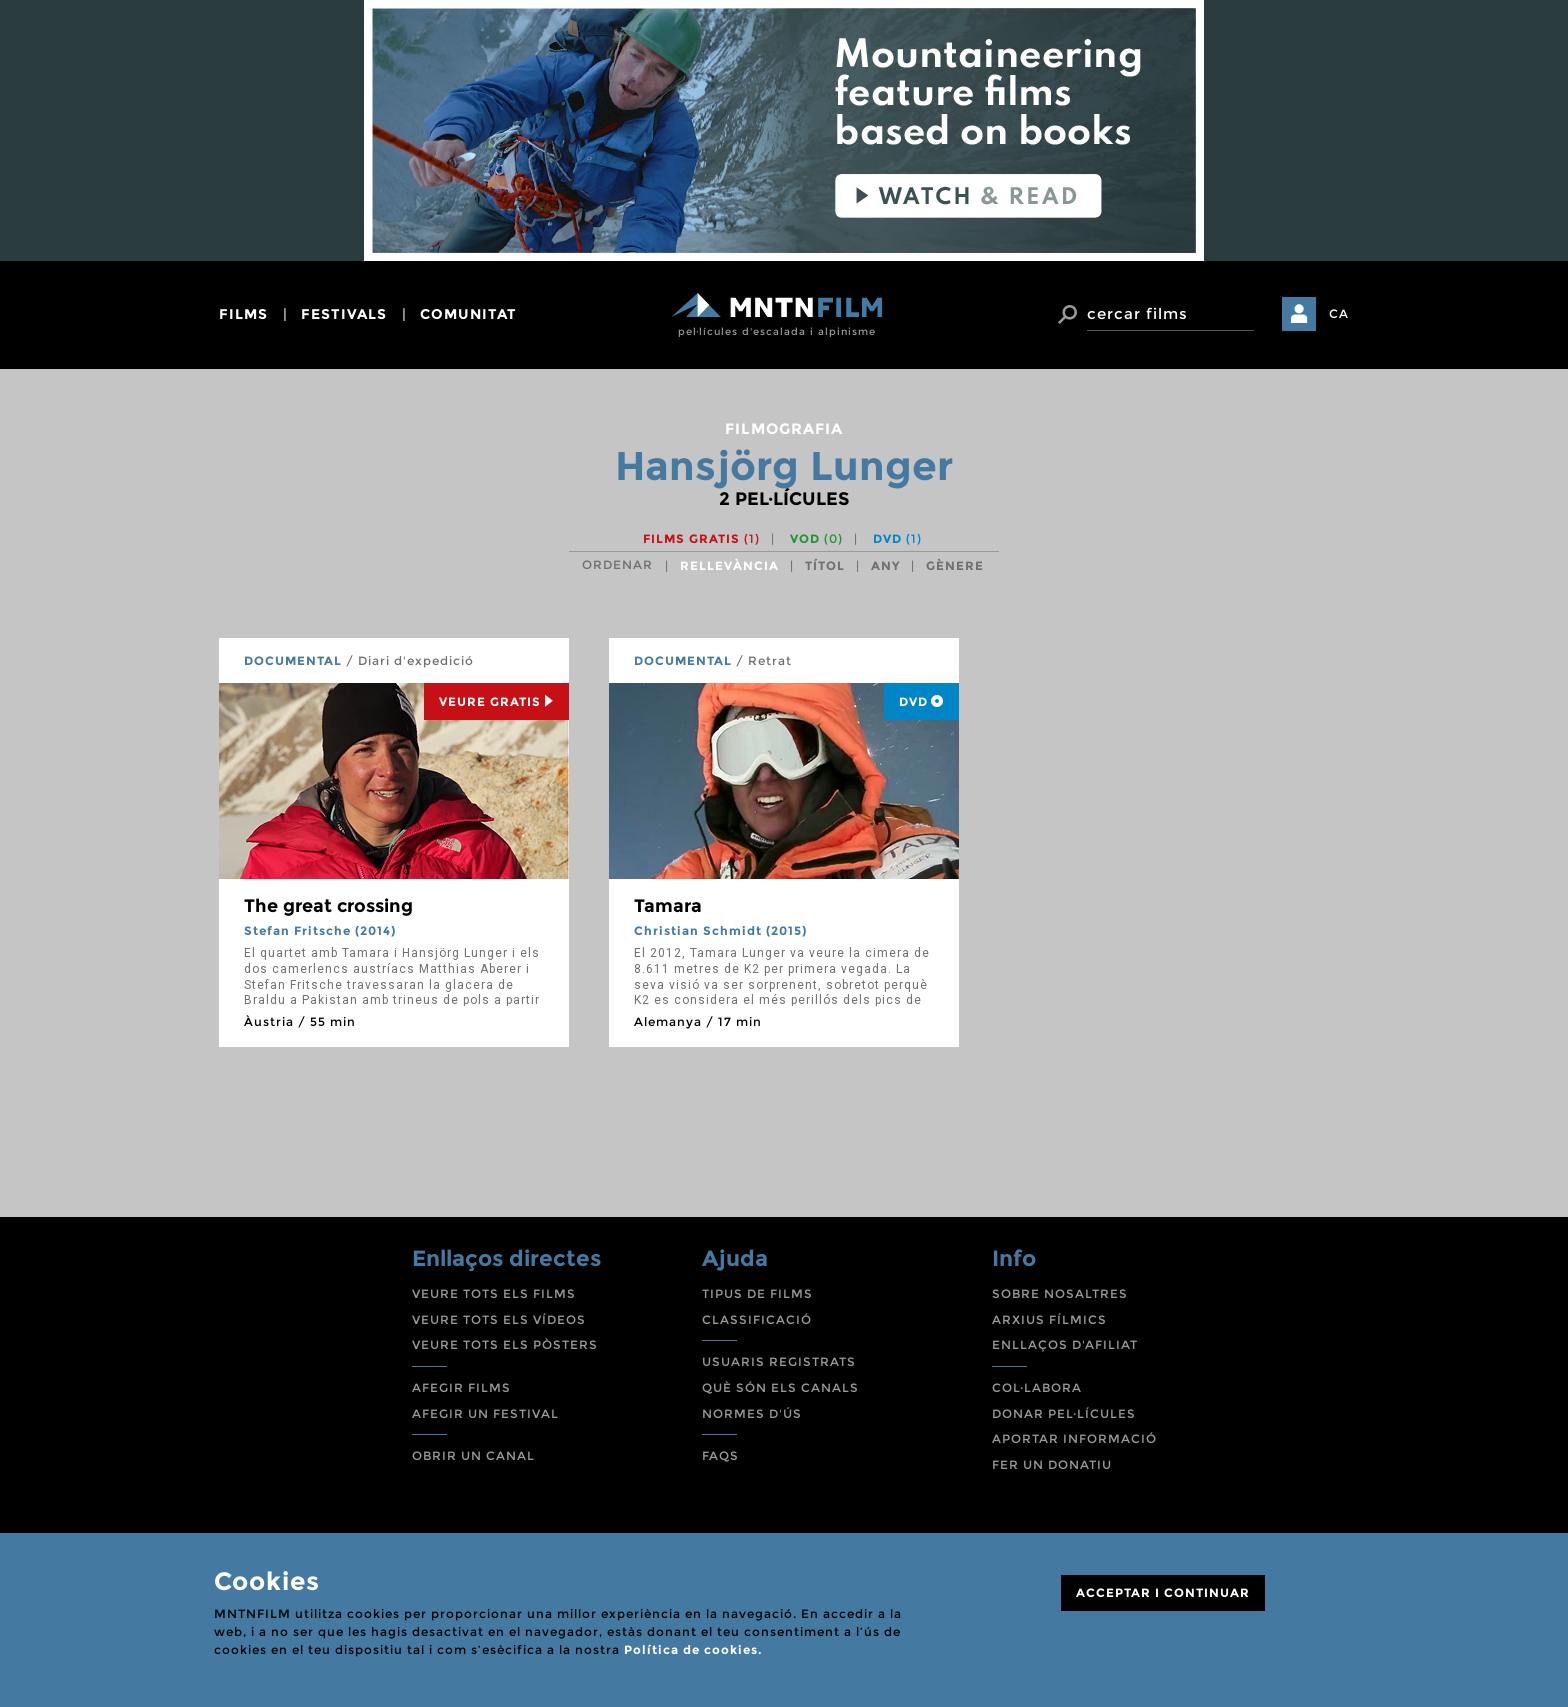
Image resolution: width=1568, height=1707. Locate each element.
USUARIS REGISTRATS (779, 1361)
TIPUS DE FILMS (757, 1293)
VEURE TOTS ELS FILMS (494, 1293)
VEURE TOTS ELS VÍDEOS (499, 1319)
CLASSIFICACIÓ (757, 1319)
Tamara (668, 906)
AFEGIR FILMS (461, 1387)
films (243, 314)
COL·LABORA (1037, 1387)
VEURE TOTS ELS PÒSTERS (505, 1344)
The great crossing (328, 906)
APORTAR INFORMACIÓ (1074, 1438)
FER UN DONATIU (1052, 1464)
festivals (344, 314)
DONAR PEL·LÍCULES (1064, 1413)
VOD (816, 538)
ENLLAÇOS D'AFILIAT (1065, 1344)
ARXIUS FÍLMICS (1049, 1319)
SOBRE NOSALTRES (1060, 1293)
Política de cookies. (693, 1649)
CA (1339, 313)
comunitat (468, 314)
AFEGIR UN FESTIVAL (485, 1413)
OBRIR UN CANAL (473, 1455)
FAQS (720, 1455)
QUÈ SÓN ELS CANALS (780, 1387)
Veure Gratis (496, 701)
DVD (897, 538)
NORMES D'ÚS (752, 1413)
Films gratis (701, 538)
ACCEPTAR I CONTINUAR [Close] (1163, 1592)
